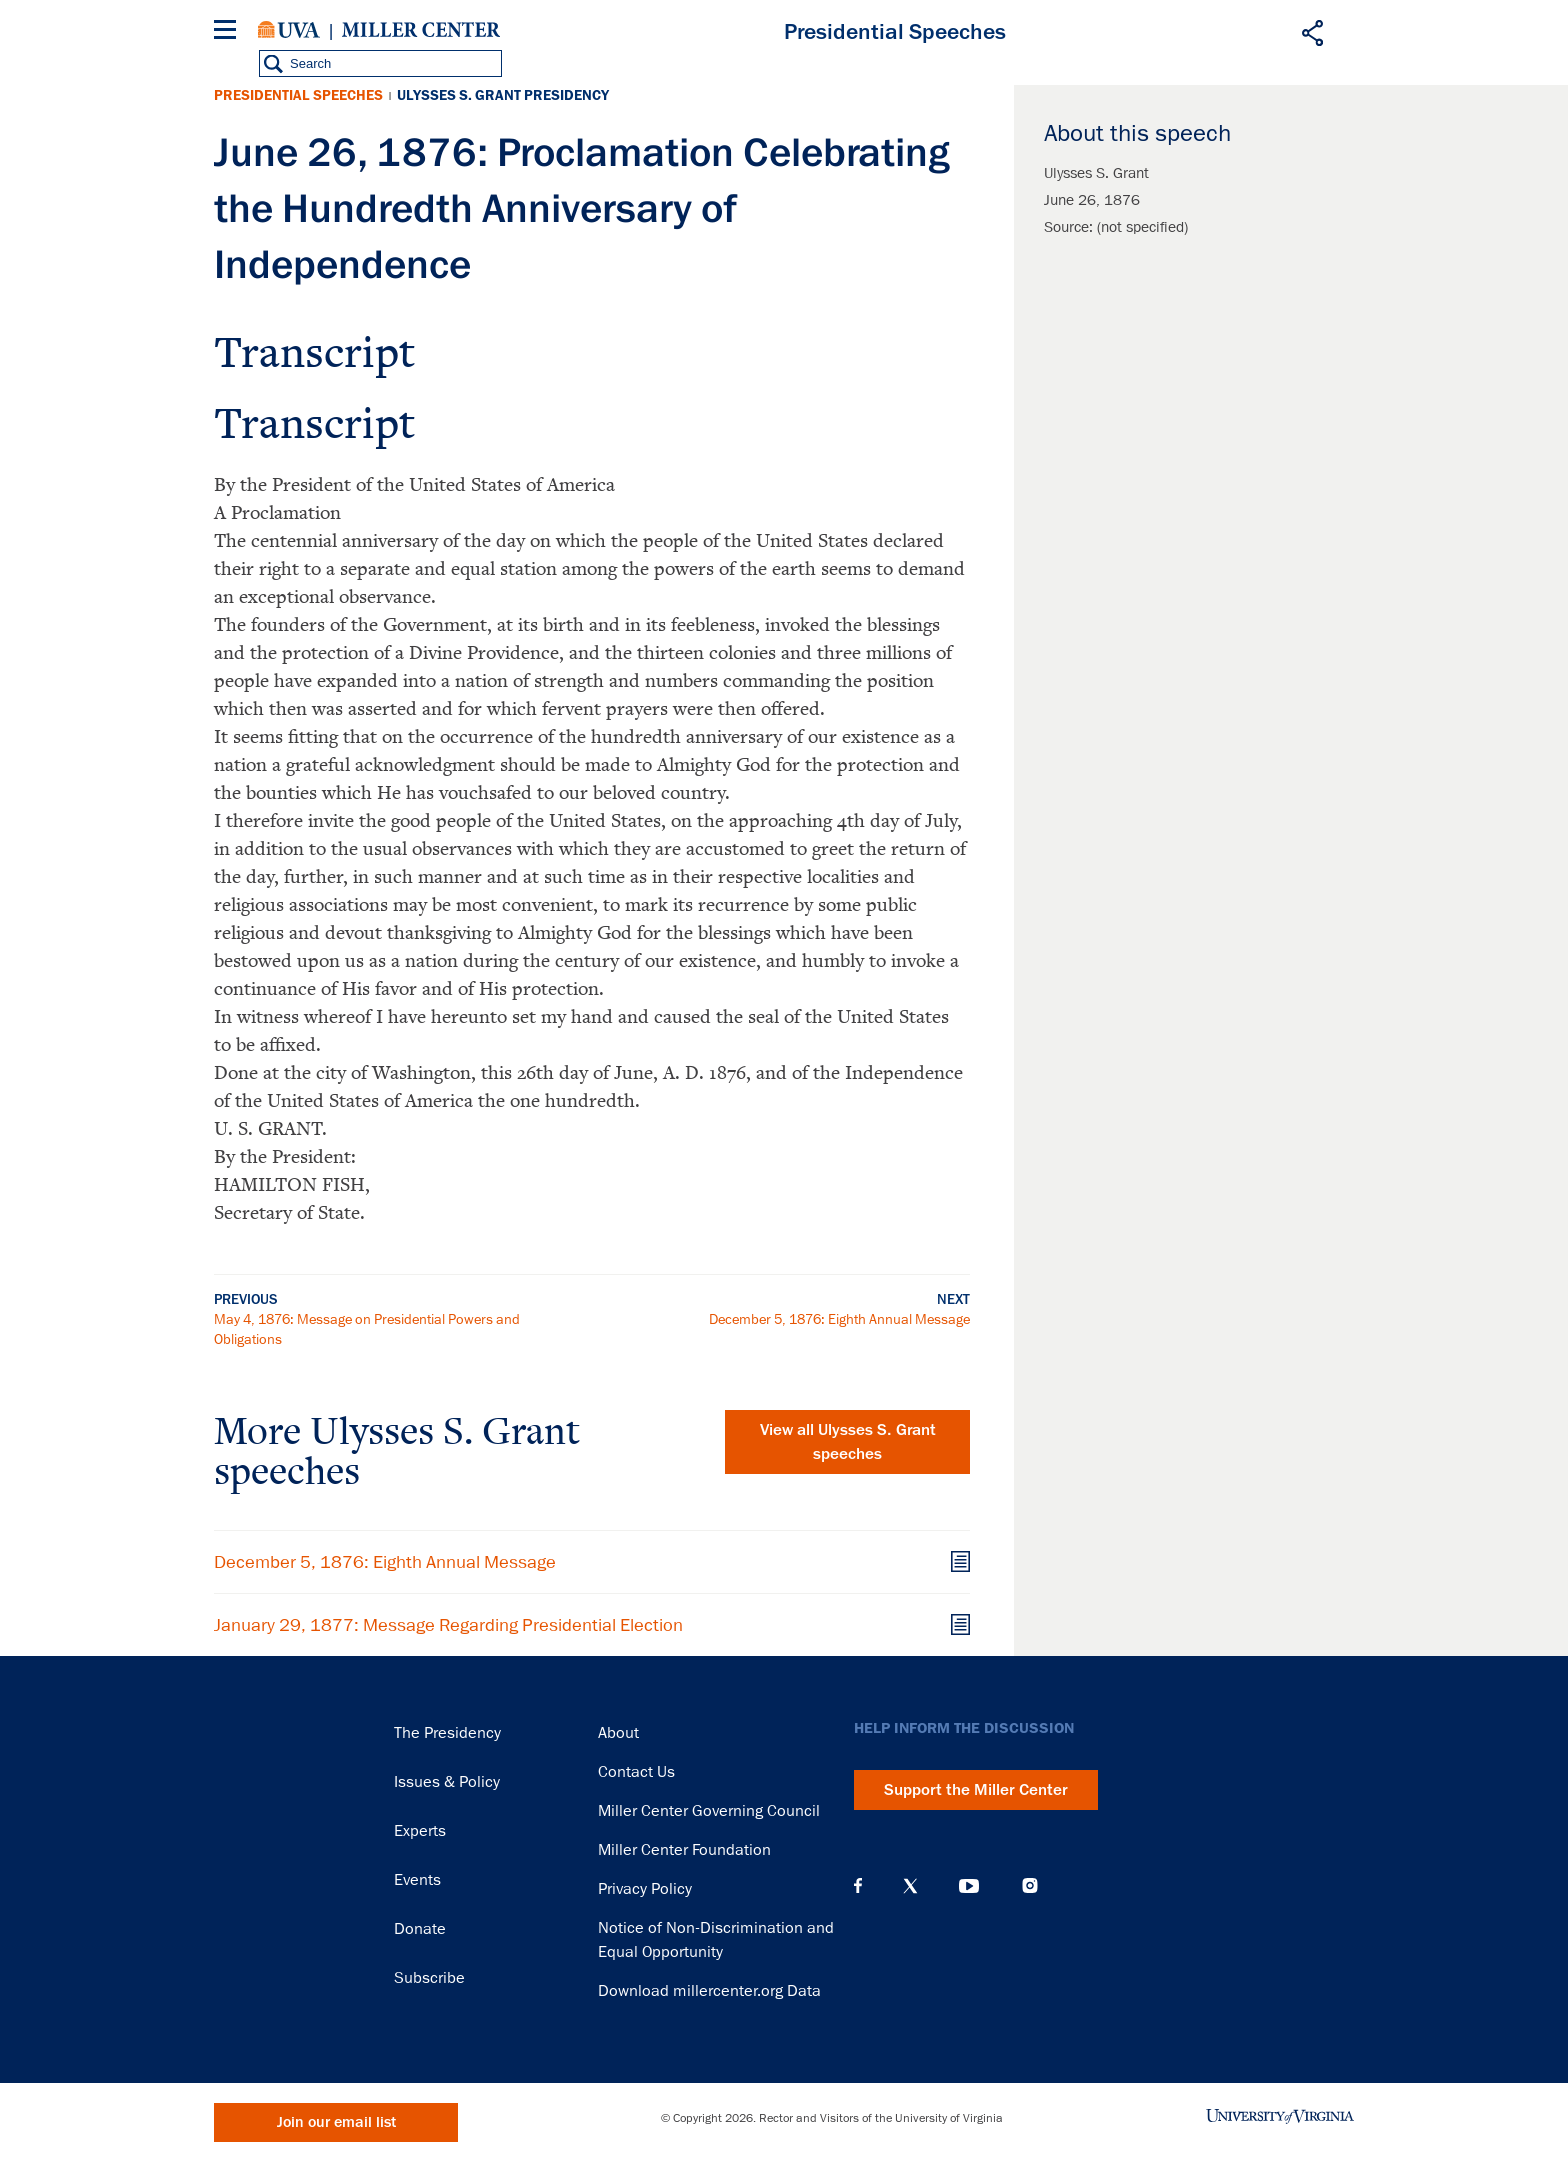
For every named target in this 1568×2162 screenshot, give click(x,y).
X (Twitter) (910, 1886)
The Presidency (447, 1733)
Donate (420, 1929)
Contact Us (636, 1772)
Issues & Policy (447, 1782)
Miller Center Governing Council (709, 1811)
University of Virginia (289, 30)
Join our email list (336, 2122)
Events (417, 1880)
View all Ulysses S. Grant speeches (848, 1442)
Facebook (858, 1886)
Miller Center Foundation (684, 1850)
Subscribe (429, 1978)
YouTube (969, 1886)
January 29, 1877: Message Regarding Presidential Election (448, 1625)
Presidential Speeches (298, 95)
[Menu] (229, 32)
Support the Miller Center (976, 1790)
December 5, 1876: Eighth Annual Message (839, 1319)
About (618, 1733)
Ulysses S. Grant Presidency (503, 95)
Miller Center (421, 30)
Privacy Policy (645, 1889)
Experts (420, 1831)
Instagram (1030, 1885)
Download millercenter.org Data (709, 1991)
